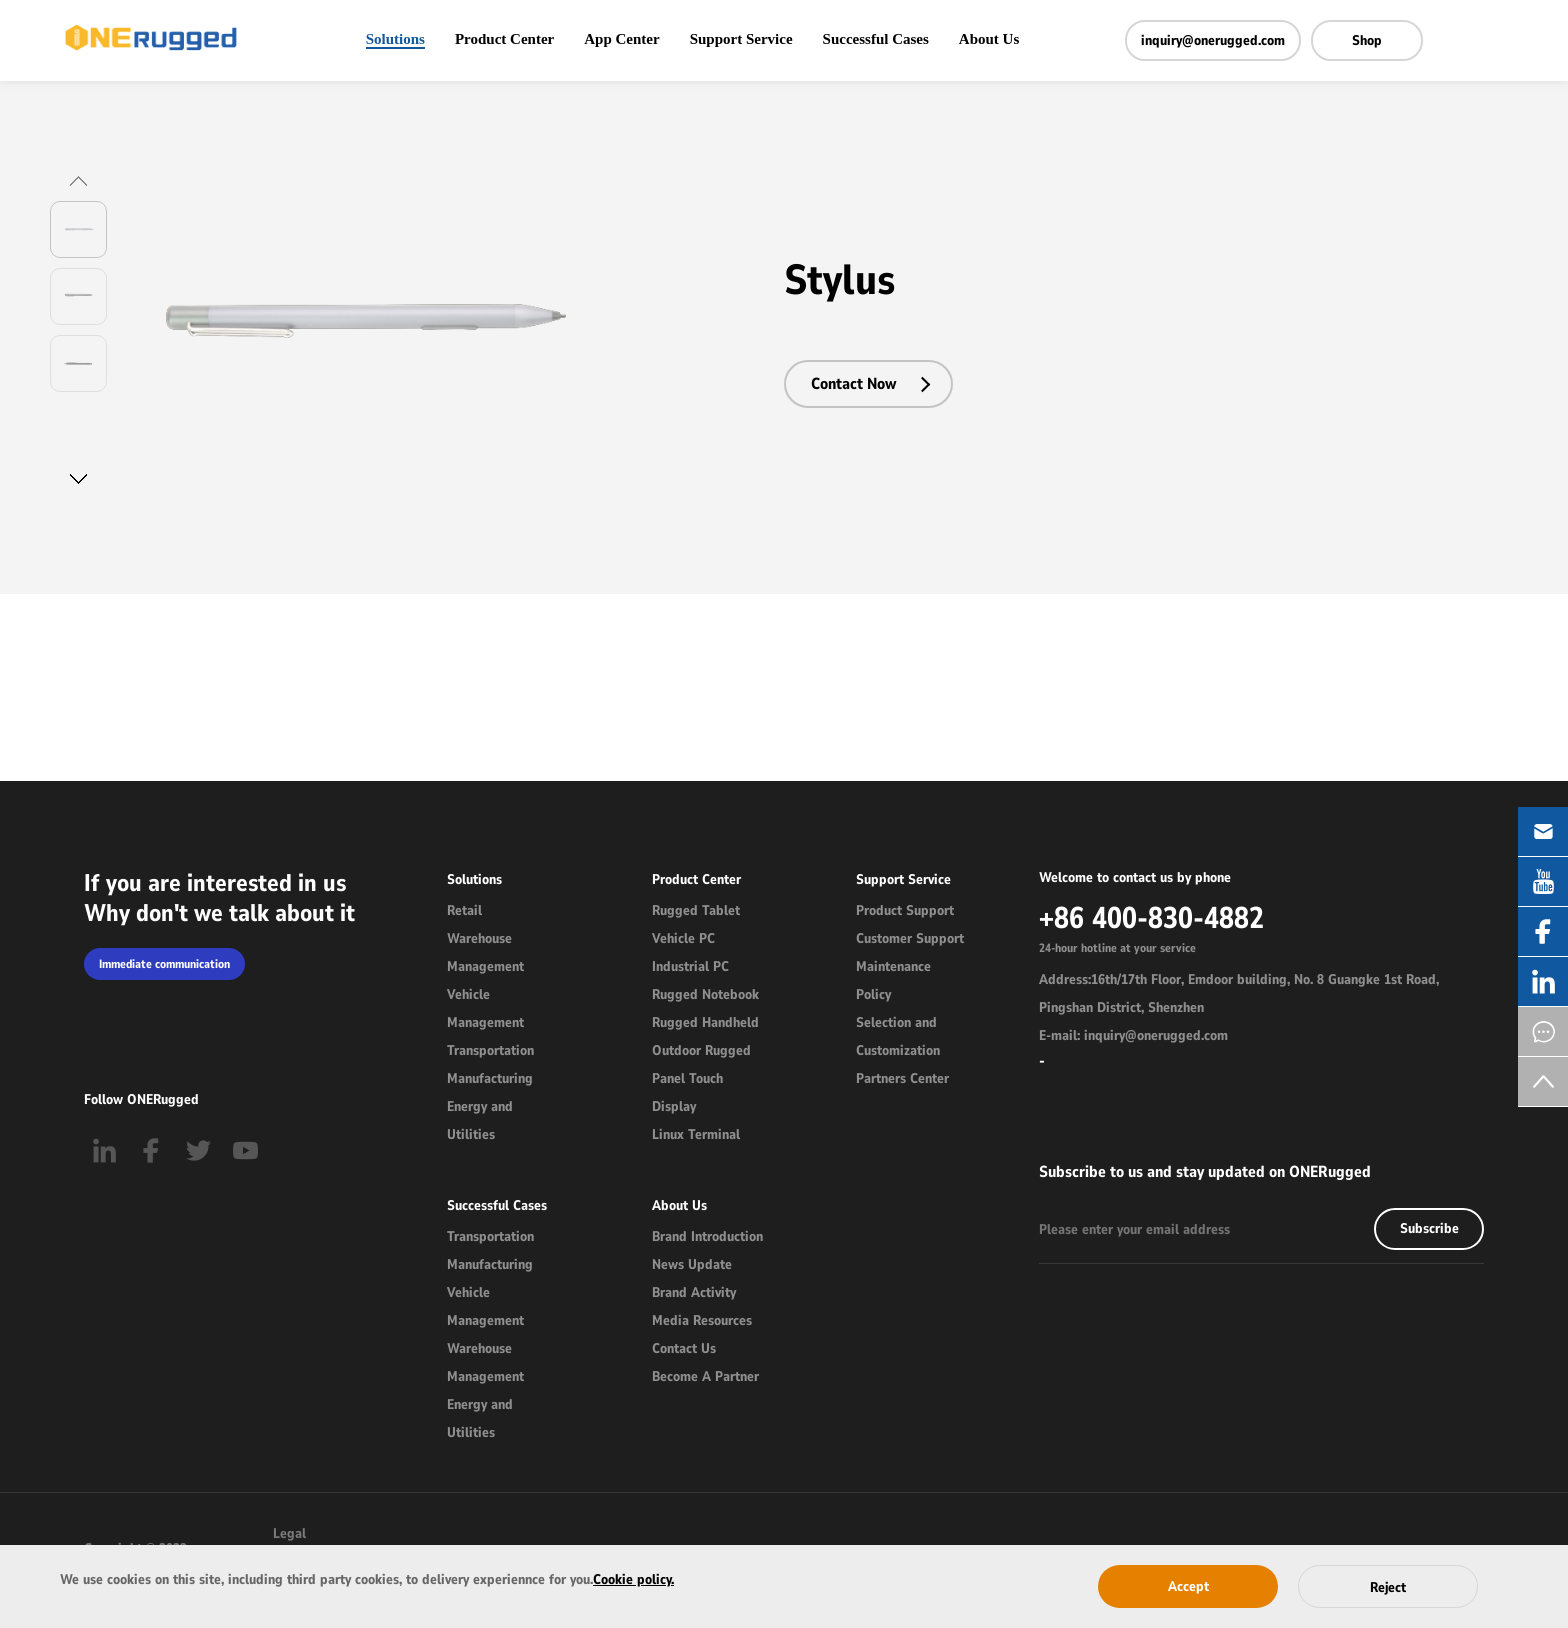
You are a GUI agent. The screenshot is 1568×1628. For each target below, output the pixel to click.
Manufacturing (490, 1078)
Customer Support (910, 938)
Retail (464, 910)
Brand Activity (694, 1292)
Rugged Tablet (696, 910)
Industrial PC (690, 966)
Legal (289, 1533)
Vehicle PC (683, 938)
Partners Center (902, 1078)
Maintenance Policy (893, 980)
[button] (78, 181)
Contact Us (684, 1348)
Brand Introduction (707, 1236)
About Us (989, 39)
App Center (621, 39)
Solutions (395, 39)
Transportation (490, 1050)
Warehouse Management (485, 952)
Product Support (905, 910)
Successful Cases (876, 39)
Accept (1188, 1586)
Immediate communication (164, 964)
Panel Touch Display (687, 1092)
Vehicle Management (485, 1008)
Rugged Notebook (705, 994)
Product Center (504, 39)
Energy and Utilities (480, 1120)
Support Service (741, 39)
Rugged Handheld (705, 1022)
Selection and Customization (898, 1036)
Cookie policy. (633, 1579)
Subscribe (1429, 1228)
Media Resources (702, 1320)
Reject (1388, 1587)
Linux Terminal (696, 1134)
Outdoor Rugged (701, 1050)
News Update (692, 1264)
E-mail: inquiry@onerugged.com (1133, 1035)
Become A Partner (705, 1376)
